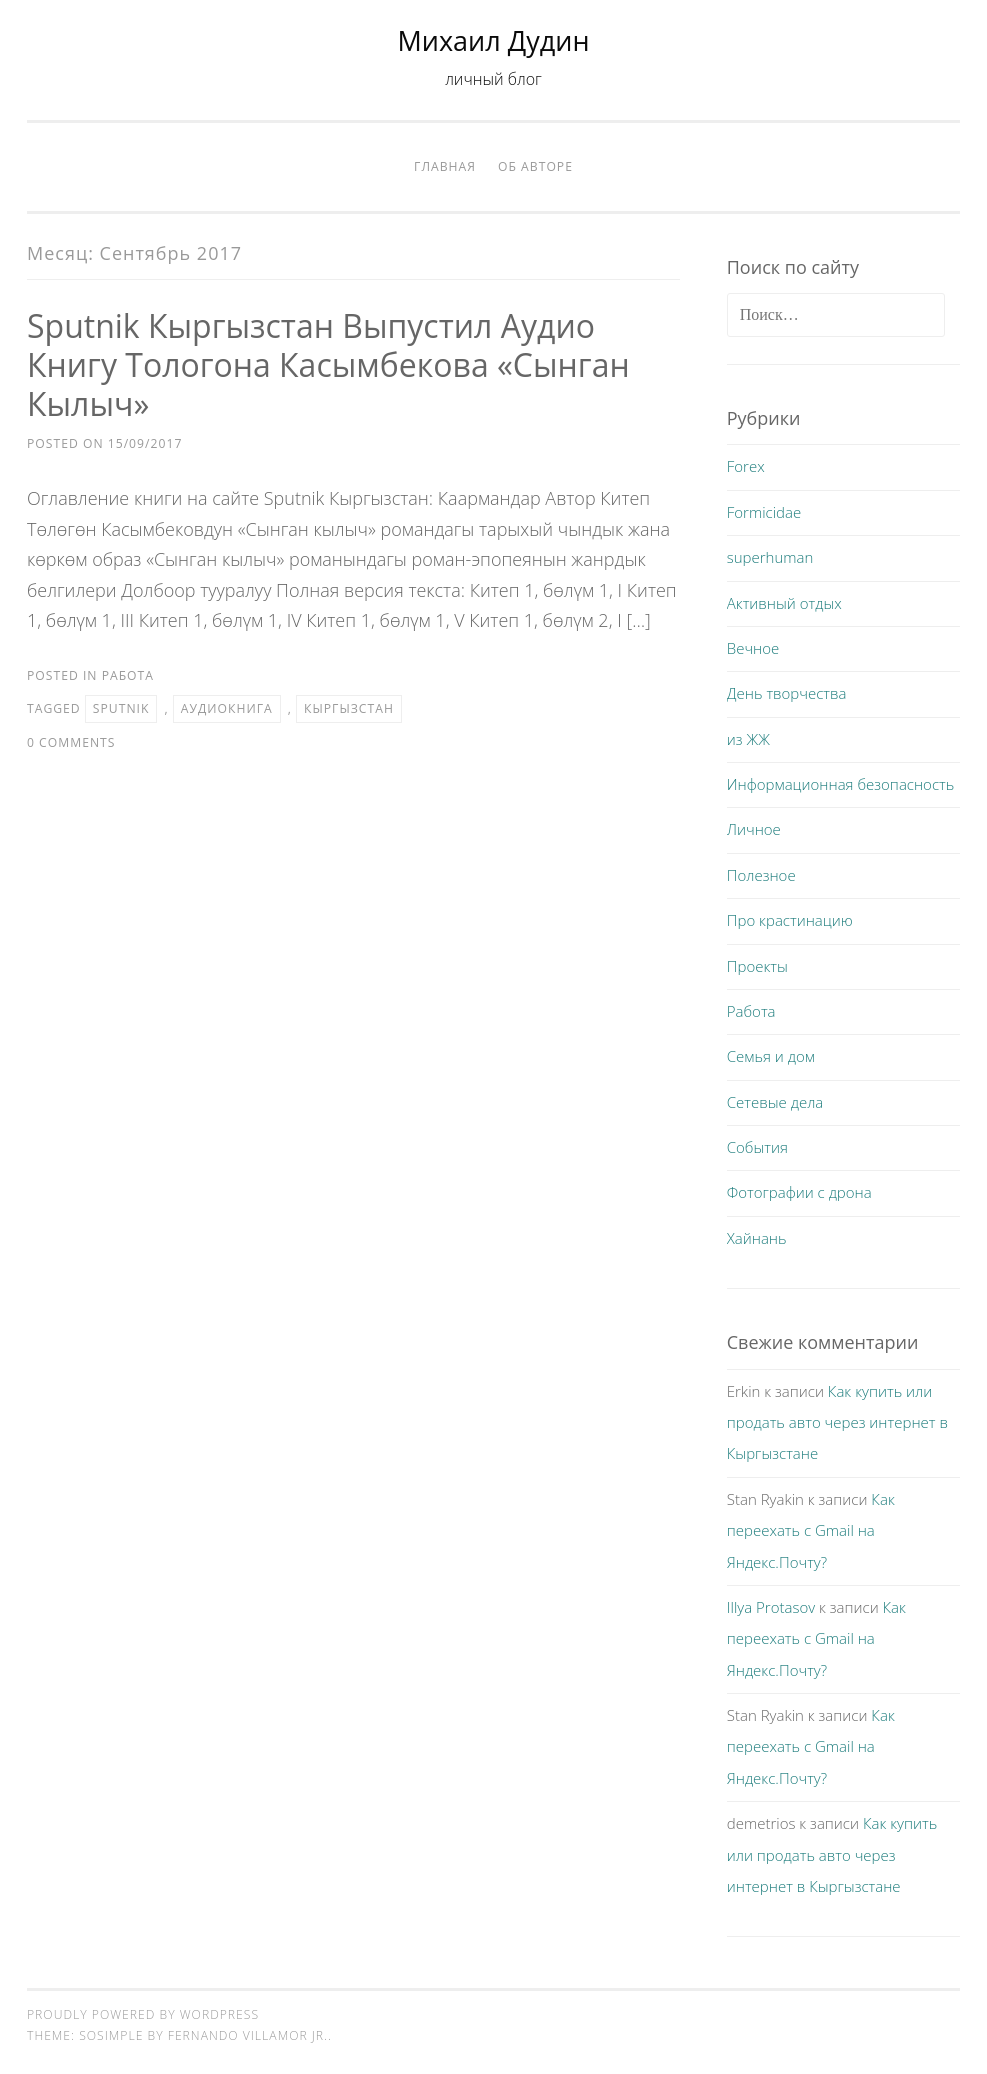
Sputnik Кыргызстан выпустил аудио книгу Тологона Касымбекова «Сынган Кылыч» (328, 364)
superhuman (770, 557)
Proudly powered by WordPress (143, 2014)
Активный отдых (784, 603)
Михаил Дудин (494, 40)
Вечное (753, 648)
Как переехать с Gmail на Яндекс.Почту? (811, 1530)
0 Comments (71, 742)
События (757, 1147)
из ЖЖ (748, 739)
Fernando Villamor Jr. (248, 2035)
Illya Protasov (771, 1607)
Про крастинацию (790, 920)
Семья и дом (771, 1056)
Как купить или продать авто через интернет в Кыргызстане (837, 1422)
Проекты (757, 966)
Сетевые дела (775, 1102)
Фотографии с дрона (799, 1192)
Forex (746, 466)
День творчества (787, 693)
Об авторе (535, 166)
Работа (128, 675)
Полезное (761, 875)
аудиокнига (227, 708)
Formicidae (764, 512)
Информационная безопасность (841, 784)
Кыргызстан (349, 708)
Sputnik (121, 708)
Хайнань (757, 1238)
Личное (754, 829)
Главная (445, 166)
